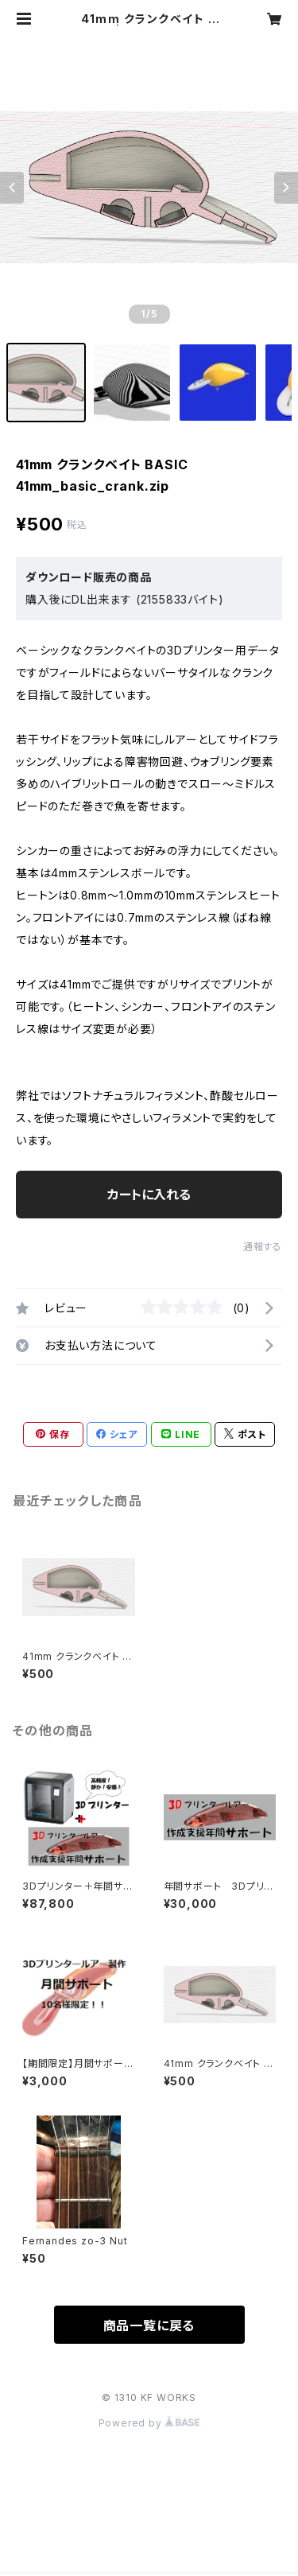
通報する (262, 1247)
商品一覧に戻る (149, 2325)
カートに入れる (149, 1195)
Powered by (149, 2423)
